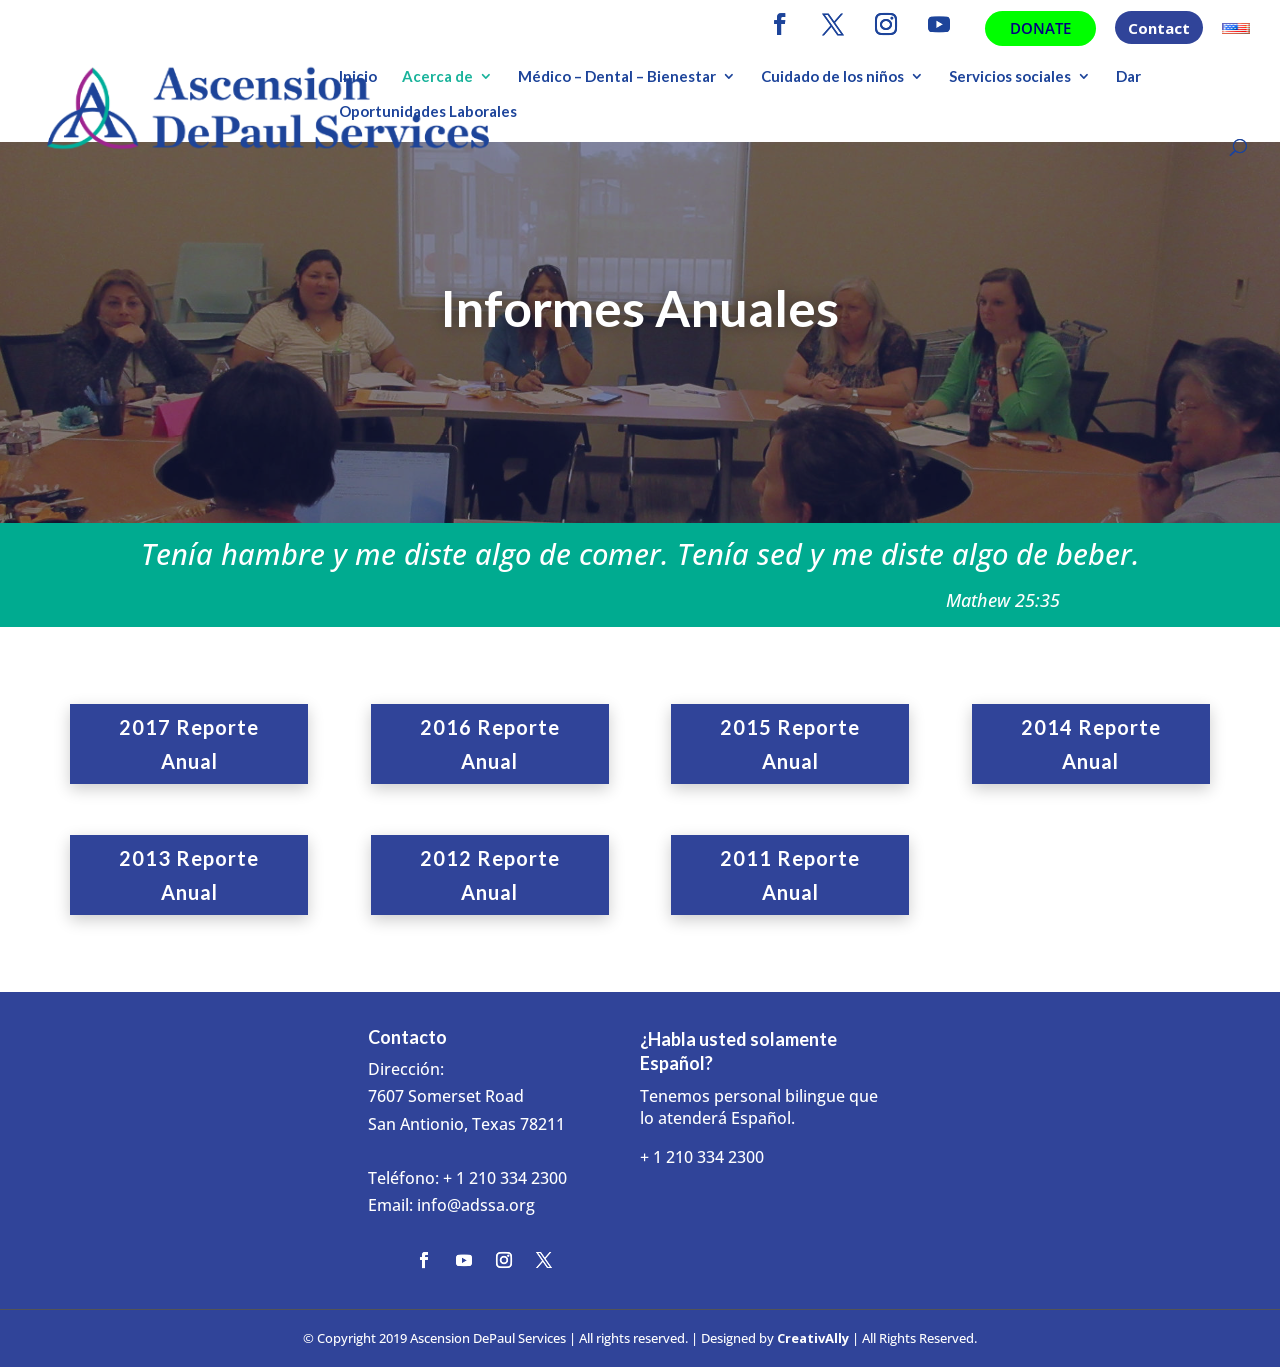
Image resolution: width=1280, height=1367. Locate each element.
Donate (1040, 28)
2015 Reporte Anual (790, 744)
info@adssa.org (476, 1205)
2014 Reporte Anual (1091, 744)
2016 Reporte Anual (490, 744)
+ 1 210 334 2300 (505, 1178)
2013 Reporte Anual (189, 875)
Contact (1159, 29)
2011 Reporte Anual (790, 875)
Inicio (358, 77)
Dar (1128, 77)
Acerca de (437, 77)
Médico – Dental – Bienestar (617, 77)
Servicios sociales (1010, 77)
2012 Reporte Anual (490, 875)
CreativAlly (813, 1338)
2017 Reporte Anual (189, 744)
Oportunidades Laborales (428, 112)
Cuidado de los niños (832, 77)
